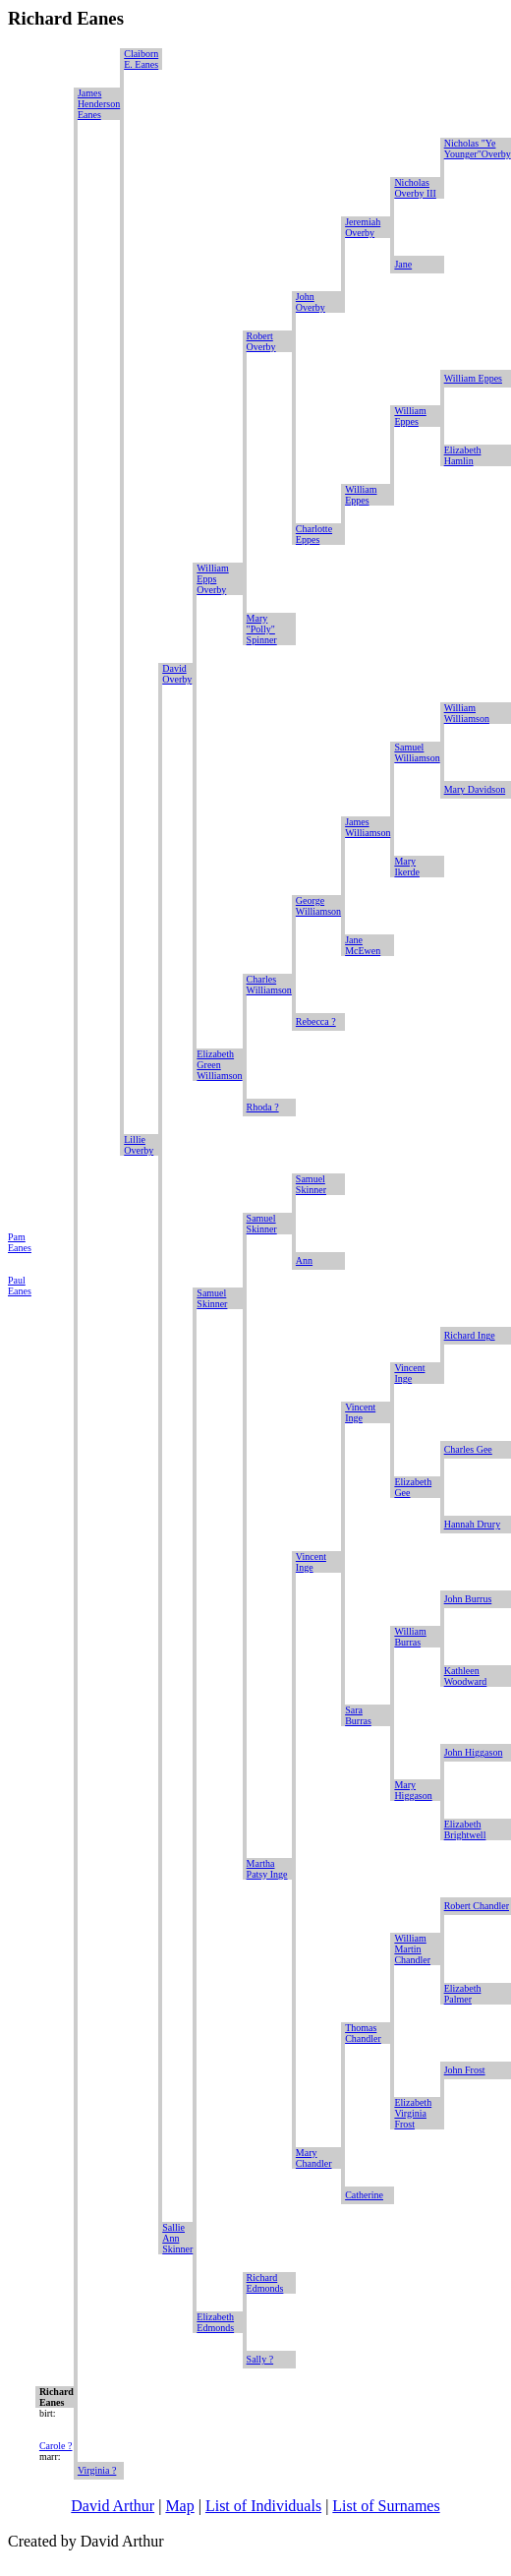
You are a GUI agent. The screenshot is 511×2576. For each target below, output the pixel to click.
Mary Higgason (412, 1790)
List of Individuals (263, 2505)
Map (179, 2505)
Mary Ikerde (407, 866)
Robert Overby (261, 341)
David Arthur (112, 2505)
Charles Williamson (269, 984)
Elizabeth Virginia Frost (412, 2113)
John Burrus (468, 1598)
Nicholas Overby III (414, 188)
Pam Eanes (19, 1242)
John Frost (464, 2070)
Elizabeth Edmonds (215, 2322)
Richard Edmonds (265, 2283)
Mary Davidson (475, 789)
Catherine (364, 2194)
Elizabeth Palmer (463, 1994)
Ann (304, 1260)
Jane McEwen (362, 945)
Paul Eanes (19, 1285)
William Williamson (466, 713)
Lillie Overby (138, 1145)
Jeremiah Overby (362, 227)
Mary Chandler (314, 2158)
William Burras (410, 1636)
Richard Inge (469, 1335)
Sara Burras (358, 1715)
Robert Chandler (476, 1905)
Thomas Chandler (363, 2033)
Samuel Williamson (416, 752)
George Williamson (318, 906)
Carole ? (56, 2445)
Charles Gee (468, 1449)
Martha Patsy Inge (267, 1869)
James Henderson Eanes (99, 104)
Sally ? (260, 2359)
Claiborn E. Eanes (141, 59)
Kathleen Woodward (465, 1676)
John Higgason (473, 1752)
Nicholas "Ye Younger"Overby (477, 148)
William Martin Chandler (412, 1949)
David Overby (177, 674)
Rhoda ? (263, 1107)
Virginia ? (97, 2470)
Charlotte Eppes (314, 534)
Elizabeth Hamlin (463, 455)
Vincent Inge (409, 1373)
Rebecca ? (316, 1021)
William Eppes (473, 378)
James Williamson (367, 827)
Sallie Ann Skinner (177, 2238)
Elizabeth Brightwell (465, 1829)
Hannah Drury (472, 1524)
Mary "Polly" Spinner (262, 629)
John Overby (310, 302)
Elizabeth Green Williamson (219, 1064)
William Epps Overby (212, 579)
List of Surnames (385, 2505)
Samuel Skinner (311, 1184)
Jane (403, 264)
